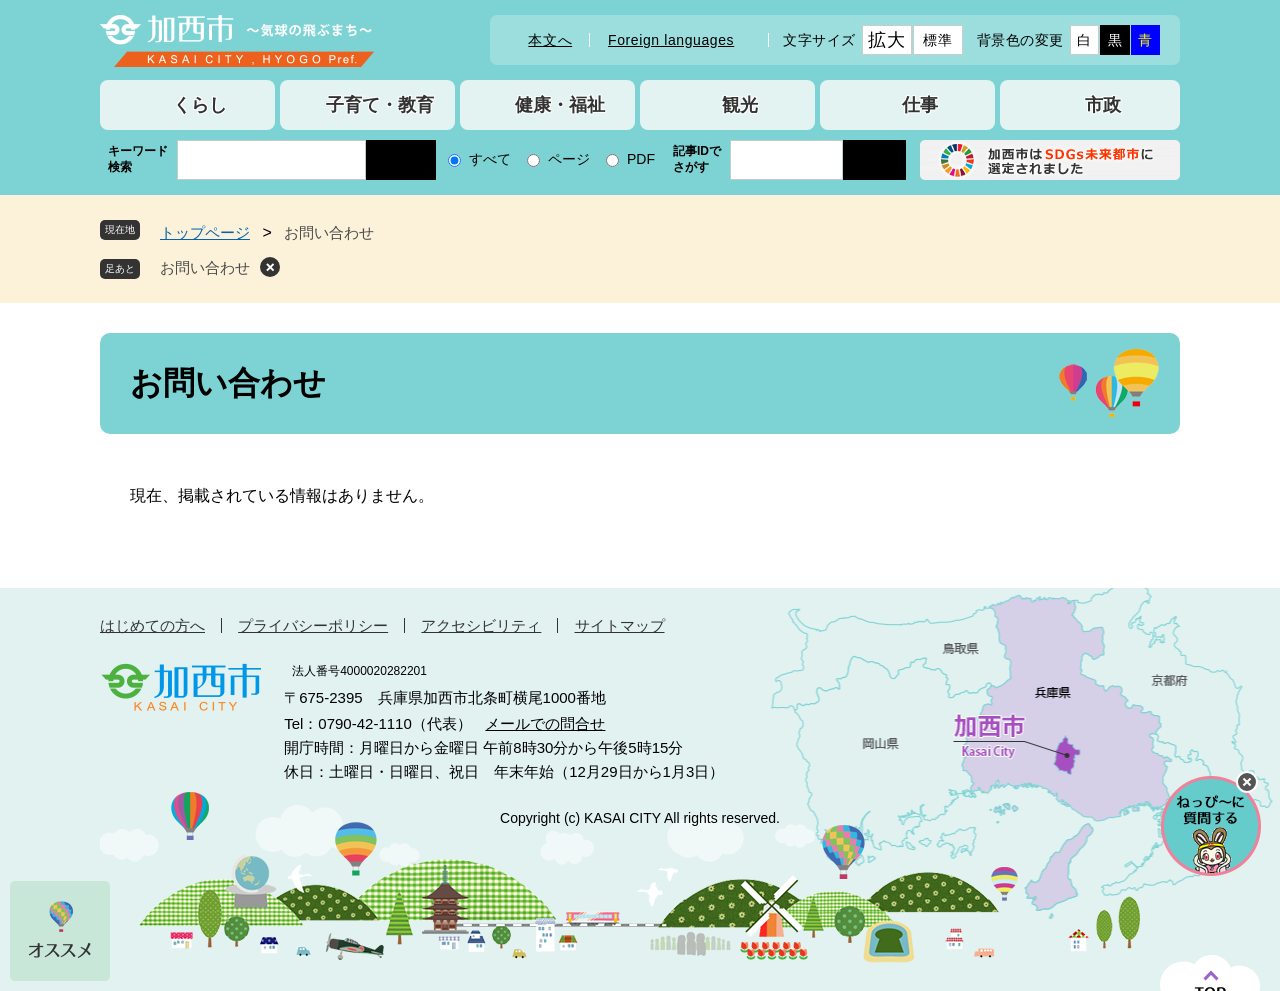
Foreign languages (671, 40)
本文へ (550, 40)
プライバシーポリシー (313, 625)
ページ (569, 159)
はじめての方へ (152, 625)
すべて (490, 159)
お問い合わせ (205, 267)
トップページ (205, 232)
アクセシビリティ (481, 625)
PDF (641, 159)
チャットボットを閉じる (1247, 782)
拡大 (886, 40)
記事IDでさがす (697, 159)
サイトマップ (620, 625)
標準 (937, 40)
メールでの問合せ (545, 723)
